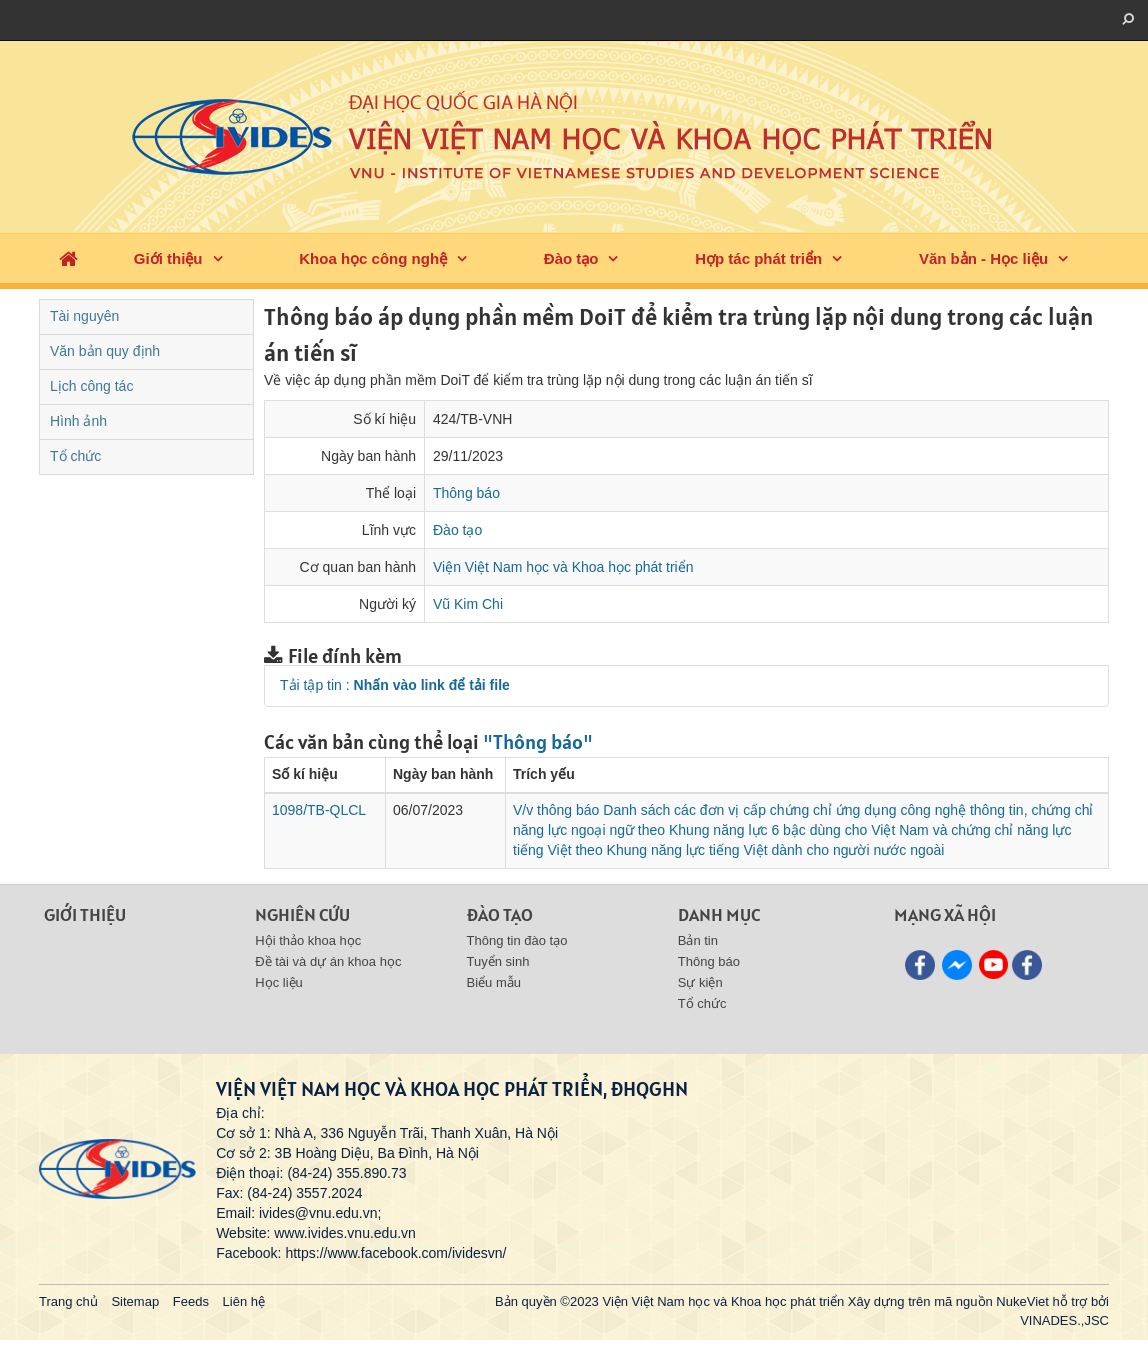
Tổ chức (75, 456)
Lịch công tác (91, 386)
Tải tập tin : (395, 685)
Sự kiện (700, 982)
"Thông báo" (538, 742)
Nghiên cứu (302, 914)
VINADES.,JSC (1064, 1320)
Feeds (191, 1301)
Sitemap (135, 1301)
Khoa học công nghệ (373, 258)
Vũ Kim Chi (468, 604)
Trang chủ (68, 1301)
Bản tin (698, 940)
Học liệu (279, 982)
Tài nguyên (84, 316)
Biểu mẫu (494, 982)
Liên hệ (244, 1301)
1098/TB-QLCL (319, 810)
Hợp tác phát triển (758, 258)
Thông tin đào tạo (517, 940)
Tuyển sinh (498, 961)
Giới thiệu (168, 258)
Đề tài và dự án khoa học (328, 961)
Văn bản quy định (105, 351)
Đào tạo (571, 258)
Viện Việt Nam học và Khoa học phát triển (563, 567)
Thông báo (466, 493)
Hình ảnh (78, 421)
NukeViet (1022, 1301)
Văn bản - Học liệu (983, 258)
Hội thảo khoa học (308, 940)
